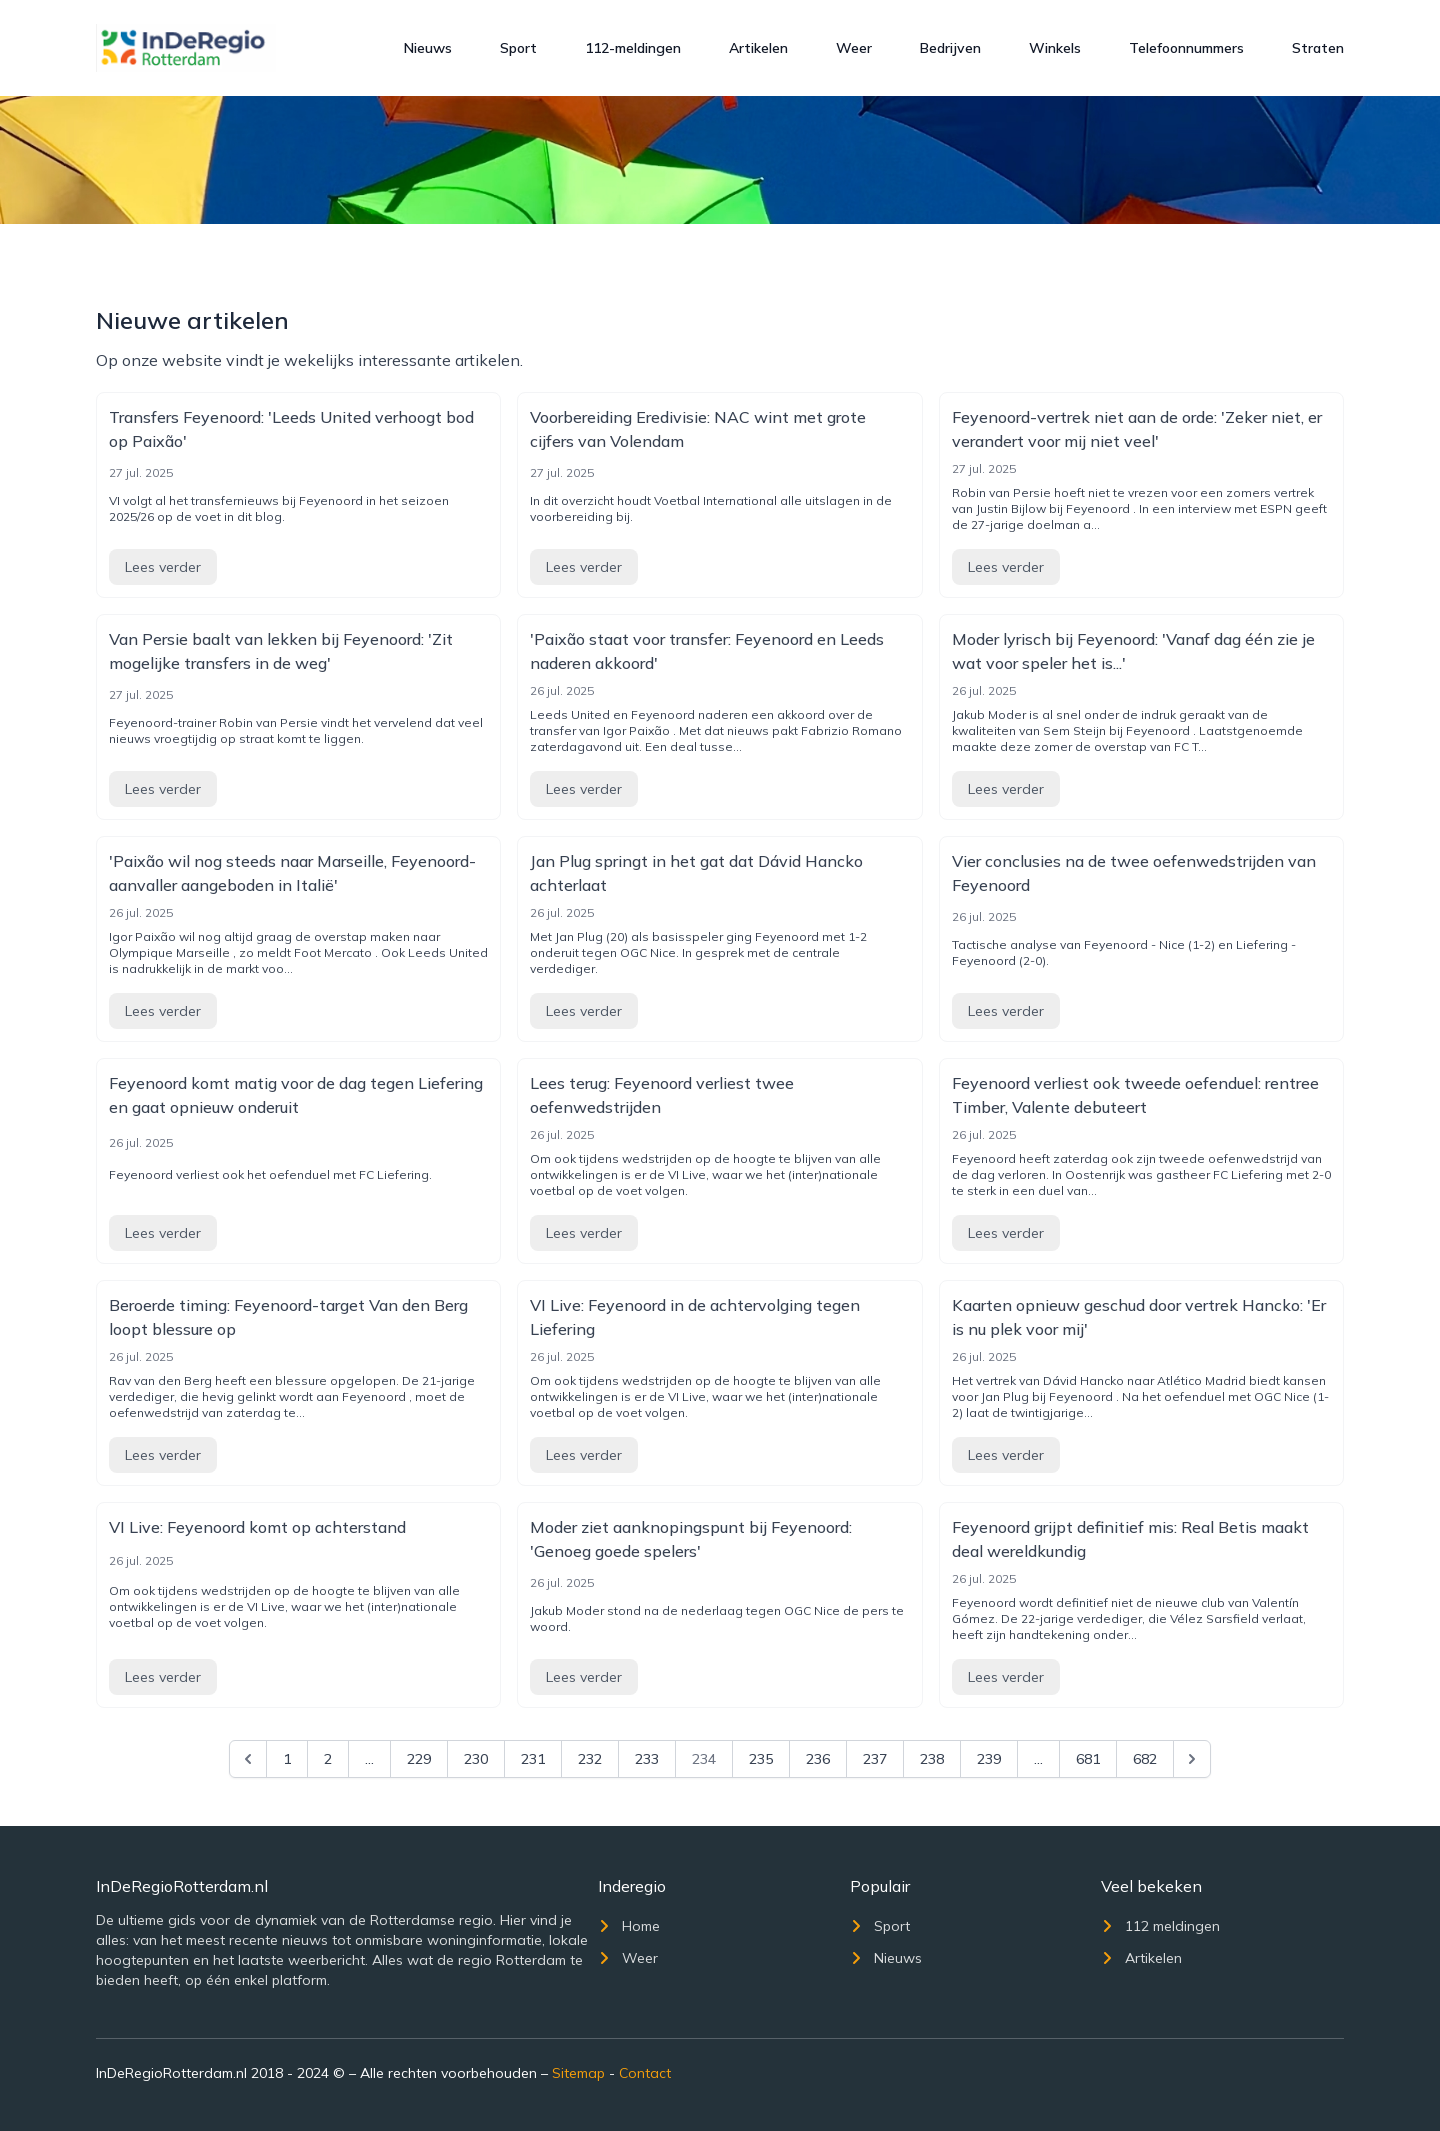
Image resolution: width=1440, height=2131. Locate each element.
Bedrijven (950, 48)
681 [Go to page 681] (1088, 1759)
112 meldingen (1160, 1926)
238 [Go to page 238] (932, 1759)
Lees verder (163, 567)
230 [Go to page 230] (476, 1759)
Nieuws (428, 48)
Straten (1318, 48)
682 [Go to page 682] (1145, 1759)
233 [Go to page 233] (647, 1759)
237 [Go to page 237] (875, 1759)
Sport (518, 48)
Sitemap (578, 2073)
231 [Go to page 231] (533, 1759)
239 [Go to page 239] (989, 1759)
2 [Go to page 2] (328, 1759)
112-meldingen (633, 48)
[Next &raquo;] (1192, 1759)
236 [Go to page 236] (818, 1759)
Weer (854, 48)
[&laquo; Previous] (248, 1759)
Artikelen (758, 48)
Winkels (1055, 48)
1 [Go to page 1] (287, 1759)
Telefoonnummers (1186, 48)
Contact (645, 2073)
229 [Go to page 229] (419, 1759)
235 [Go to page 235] (761, 1759)
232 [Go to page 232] (590, 1759)
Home (629, 1926)
